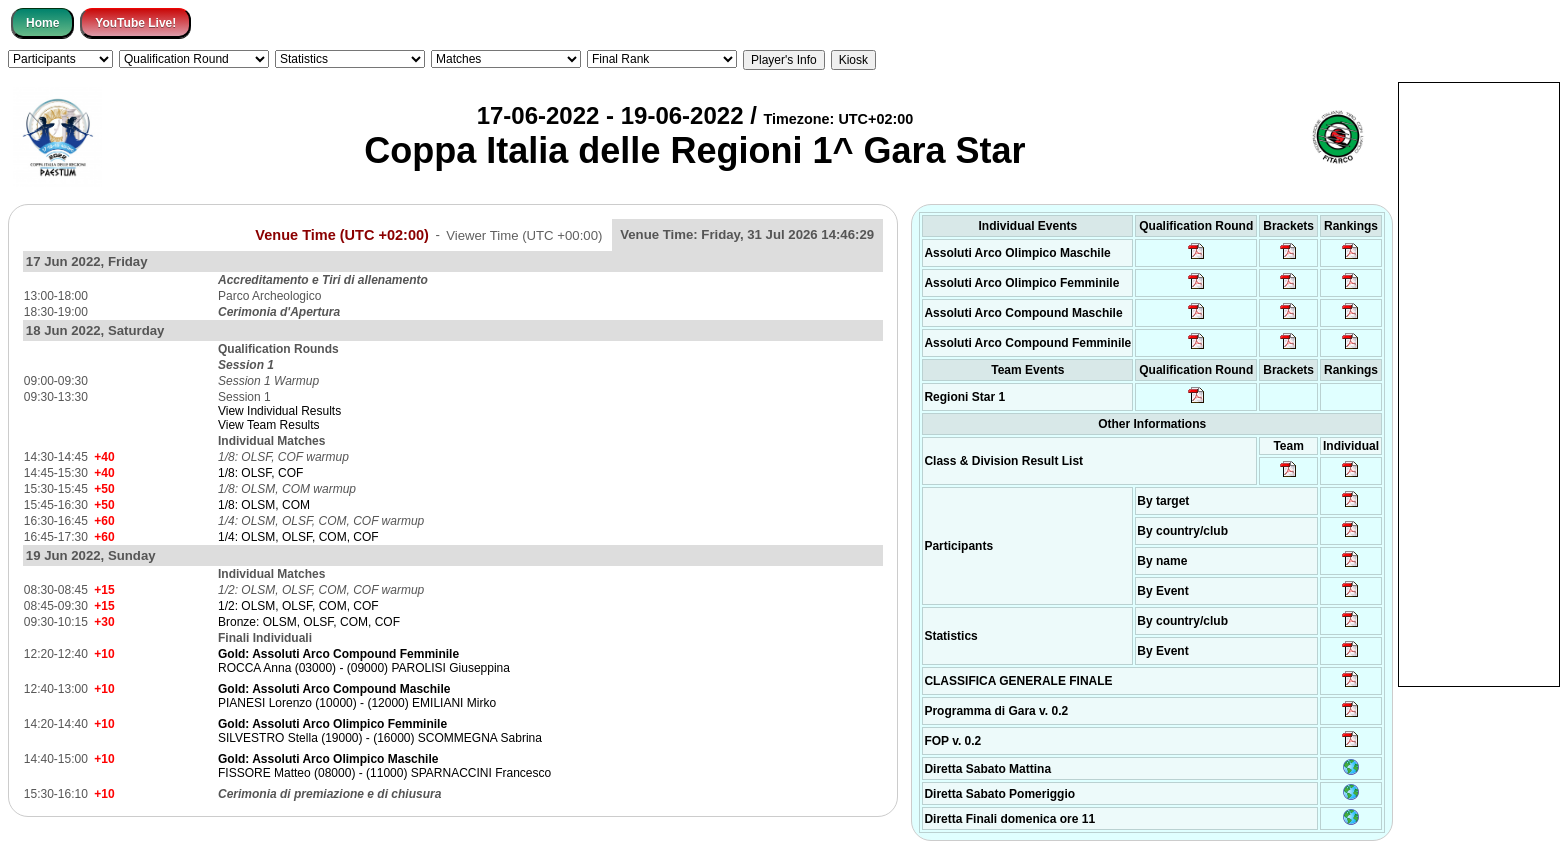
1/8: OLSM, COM (264, 505)
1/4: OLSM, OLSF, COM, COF (298, 537)
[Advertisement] (1479, 383)
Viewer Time (524, 234)
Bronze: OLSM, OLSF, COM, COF (309, 622)
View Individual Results (279, 411)
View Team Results (269, 425)
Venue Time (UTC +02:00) (342, 234)
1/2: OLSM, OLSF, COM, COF (298, 606)
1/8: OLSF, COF (260, 473)
